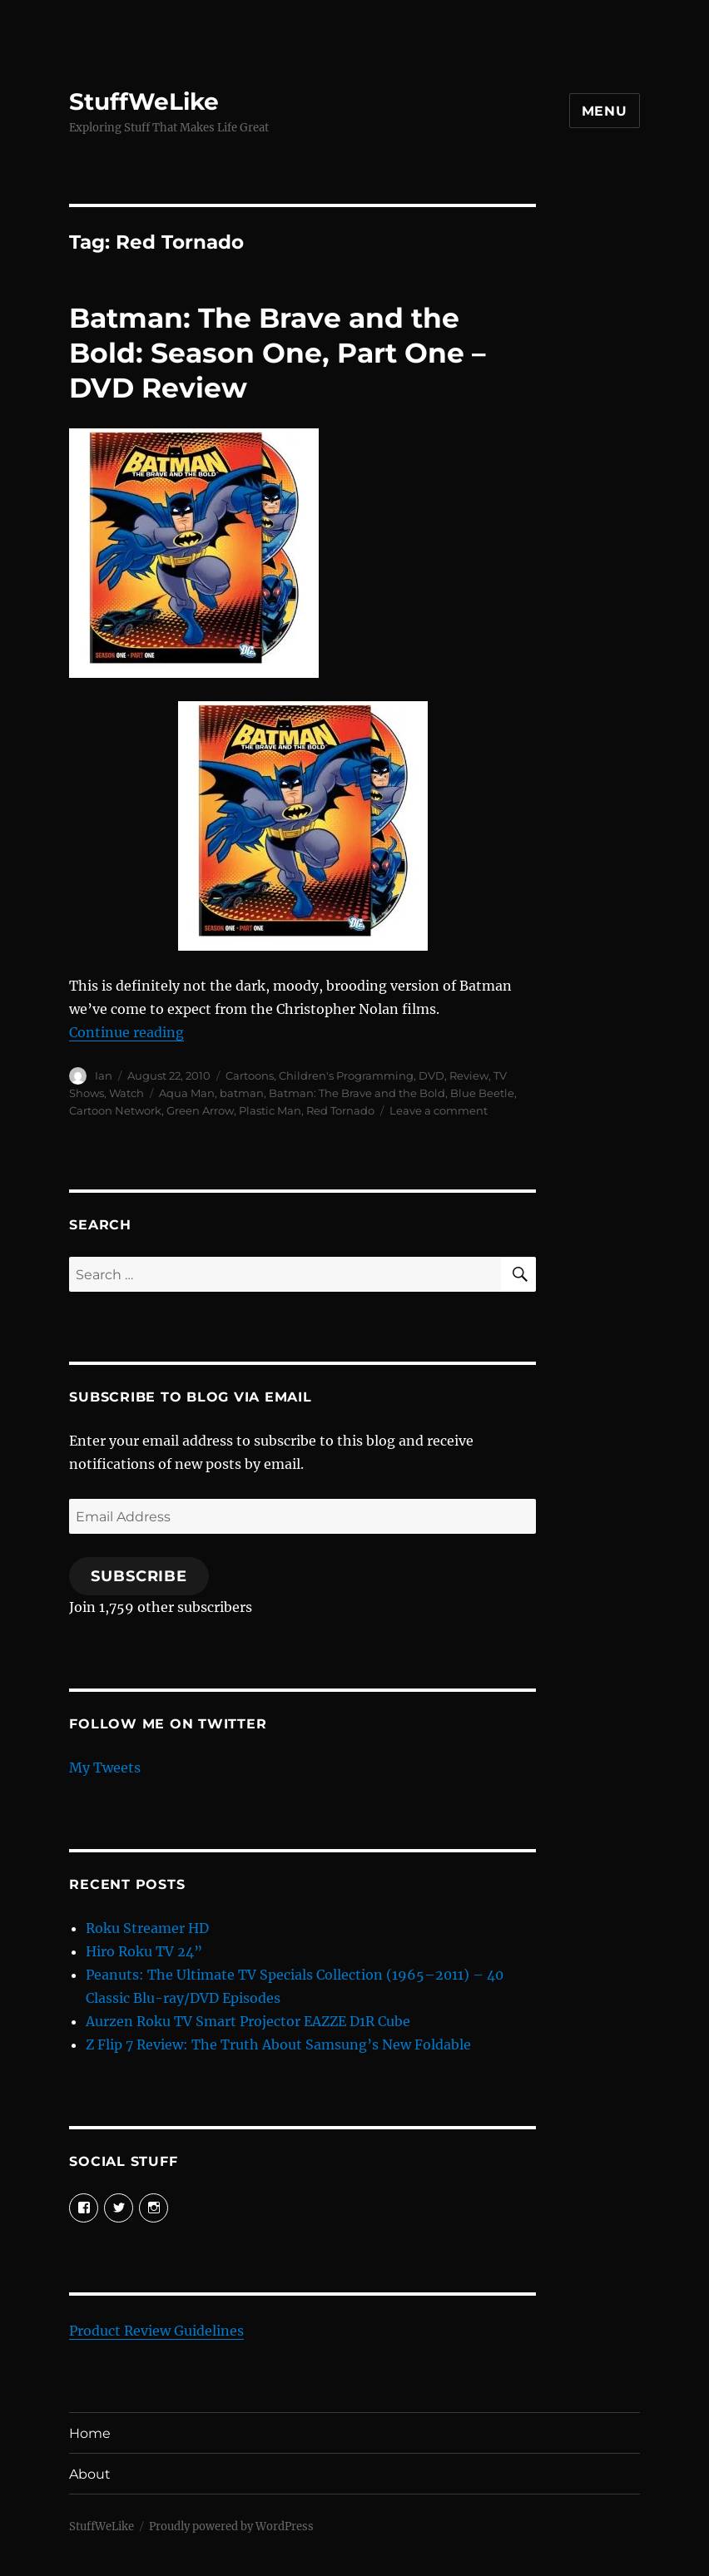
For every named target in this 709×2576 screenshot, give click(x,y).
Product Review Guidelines (156, 2330)
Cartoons (250, 1075)
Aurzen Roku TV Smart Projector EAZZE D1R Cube (248, 2021)
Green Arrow (200, 1110)
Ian (103, 1075)
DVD (431, 1075)
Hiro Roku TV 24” (144, 1951)
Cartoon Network (115, 1110)
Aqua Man (187, 1093)
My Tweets (105, 1767)
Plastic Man (270, 1110)
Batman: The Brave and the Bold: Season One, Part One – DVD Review (277, 352)
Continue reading (126, 1032)
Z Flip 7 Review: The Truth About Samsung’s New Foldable (278, 2044)
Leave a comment (438, 1110)
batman (242, 1093)
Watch (126, 1093)
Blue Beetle (482, 1093)
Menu (604, 111)
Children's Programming (346, 1075)
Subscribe (139, 1576)
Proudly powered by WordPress (231, 2526)
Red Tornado (340, 1110)
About (90, 2474)
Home (90, 2433)
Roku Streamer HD (147, 1928)
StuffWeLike (144, 101)
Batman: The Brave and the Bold (357, 1093)
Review (468, 1075)
